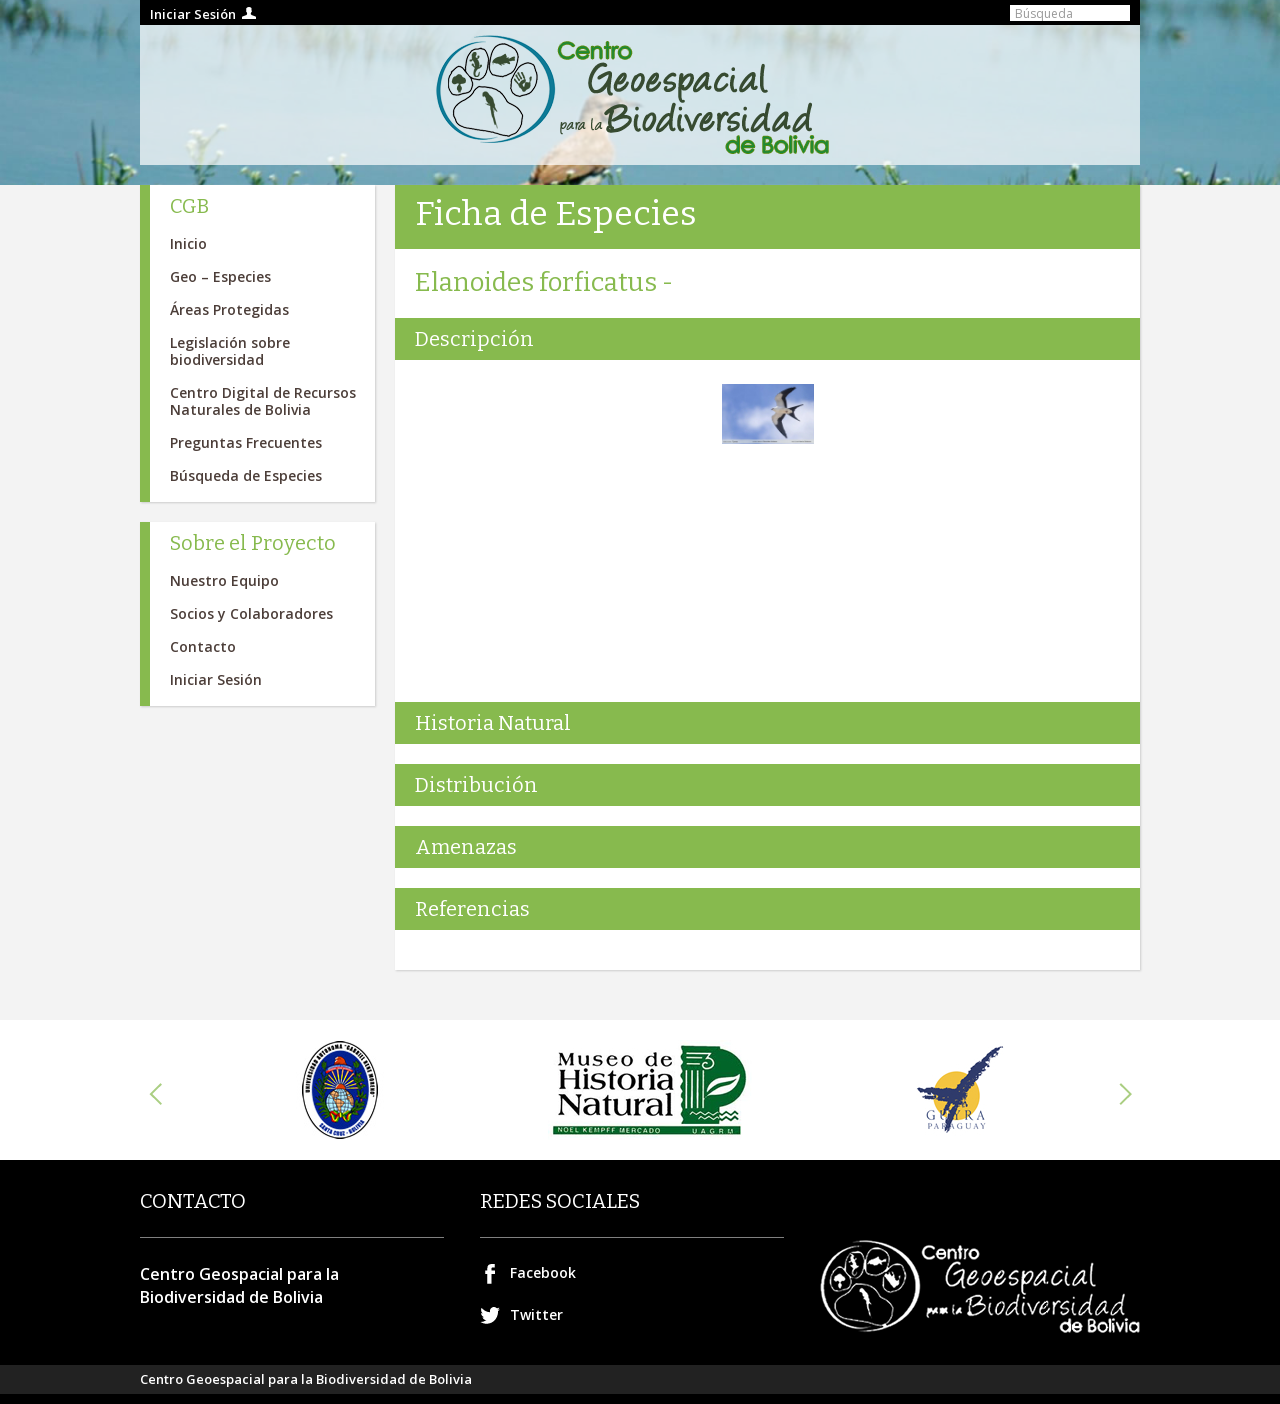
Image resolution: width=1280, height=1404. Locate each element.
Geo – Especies (220, 276)
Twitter (536, 1314)
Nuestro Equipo (224, 580)
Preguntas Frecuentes (246, 442)
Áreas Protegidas (229, 309)
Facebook (543, 1272)
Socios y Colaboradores (251, 613)
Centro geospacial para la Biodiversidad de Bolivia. (640, 95)
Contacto (203, 646)
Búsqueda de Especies (246, 475)
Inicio (188, 243)
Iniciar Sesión (193, 14)
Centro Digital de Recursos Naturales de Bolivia (263, 401)
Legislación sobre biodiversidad (230, 351)
